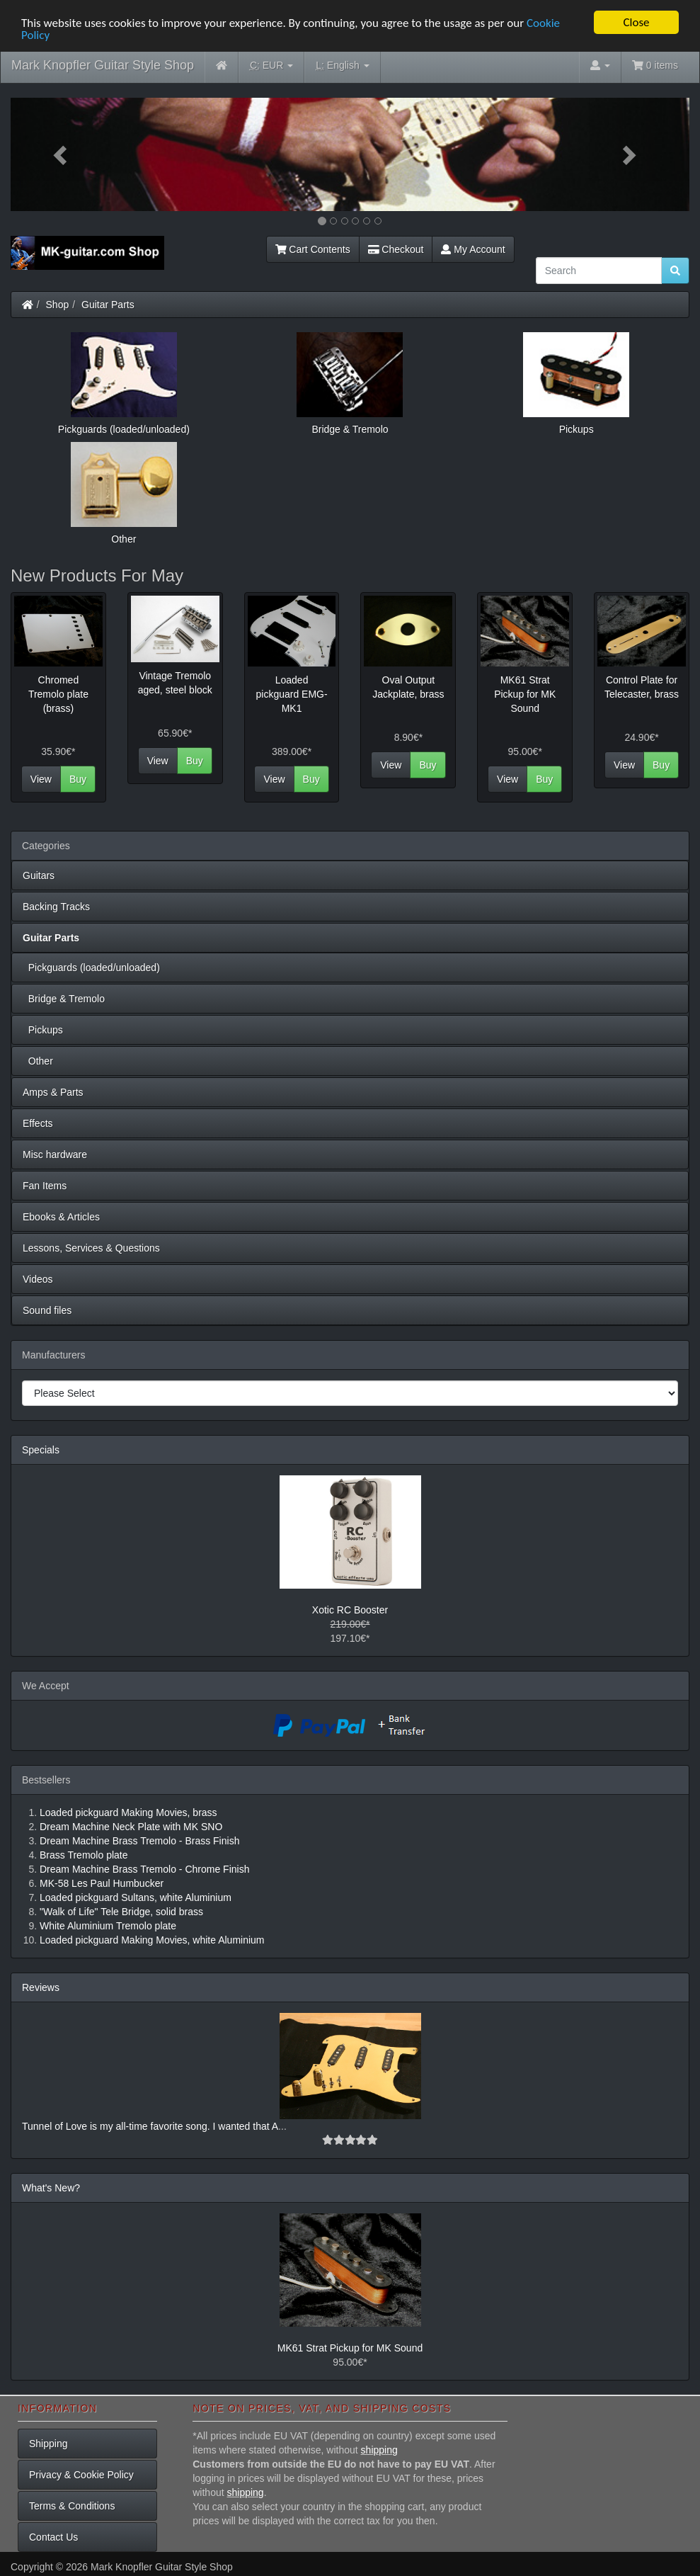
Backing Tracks (56, 906)
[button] (62, 154)
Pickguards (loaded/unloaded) (91, 967)
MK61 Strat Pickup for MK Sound (350, 2348)
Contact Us (53, 2537)
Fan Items (45, 1185)
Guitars (38, 875)
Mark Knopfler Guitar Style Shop (102, 65)
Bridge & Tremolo (64, 998)
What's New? (51, 2188)
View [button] (41, 779)
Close (636, 22)
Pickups (43, 1029)
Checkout (396, 249)
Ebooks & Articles (61, 1216)
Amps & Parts (53, 1092)
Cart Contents (312, 249)
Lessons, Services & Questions (91, 1248)
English (342, 65)
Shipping (48, 2443)
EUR (271, 65)
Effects (38, 1123)
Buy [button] (77, 779)
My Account (473, 249)
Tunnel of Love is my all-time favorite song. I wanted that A (150, 2126)
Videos (38, 1279)
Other (38, 1061)
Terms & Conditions (72, 2506)
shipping (379, 2450)
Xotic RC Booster (350, 1610)
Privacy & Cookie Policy (81, 2474)
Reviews (40, 1987)
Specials (40, 1450)
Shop (57, 304)
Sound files (47, 1310)
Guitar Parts (107, 304)
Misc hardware (55, 1154)
